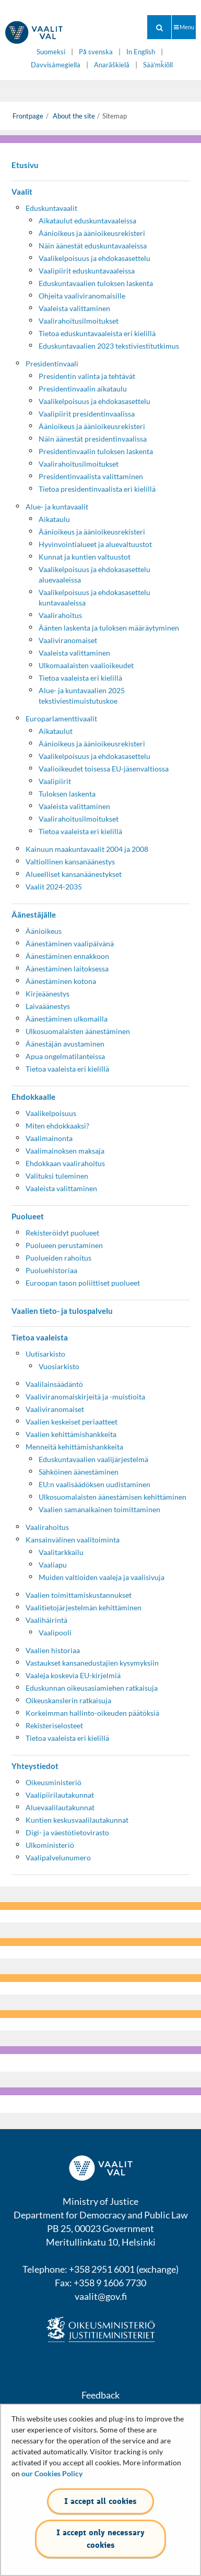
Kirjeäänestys (47, 993)
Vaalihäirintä (46, 1620)
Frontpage (28, 116)
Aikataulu (54, 519)
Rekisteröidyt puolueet (62, 1232)
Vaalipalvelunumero (58, 1857)
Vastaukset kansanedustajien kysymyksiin (92, 1662)
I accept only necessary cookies (100, 2538)
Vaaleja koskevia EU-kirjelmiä (73, 1675)
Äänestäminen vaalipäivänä (70, 943)
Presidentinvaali (52, 363)
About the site (73, 116)
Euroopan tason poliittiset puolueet (83, 1282)
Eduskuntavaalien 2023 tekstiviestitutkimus (109, 345)
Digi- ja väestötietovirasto (67, 1832)
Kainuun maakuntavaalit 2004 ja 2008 (87, 849)
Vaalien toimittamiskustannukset (79, 1594)
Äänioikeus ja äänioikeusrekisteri (92, 233)
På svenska (96, 52)
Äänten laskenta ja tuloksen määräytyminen (109, 627)
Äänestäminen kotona (61, 981)
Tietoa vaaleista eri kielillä (80, 677)
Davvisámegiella (55, 65)
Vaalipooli (55, 1632)
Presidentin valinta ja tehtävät (87, 376)
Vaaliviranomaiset (68, 640)
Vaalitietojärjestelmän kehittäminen (83, 1607)
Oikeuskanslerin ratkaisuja (68, 1700)
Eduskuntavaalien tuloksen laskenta (96, 283)
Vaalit (21, 191)
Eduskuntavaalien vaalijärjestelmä (93, 1459)
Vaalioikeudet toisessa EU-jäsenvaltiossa (104, 768)
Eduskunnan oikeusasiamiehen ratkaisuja (92, 1687)
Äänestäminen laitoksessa (67, 968)
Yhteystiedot (34, 1766)
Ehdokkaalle (33, 1096)
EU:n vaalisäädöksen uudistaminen (94, 1484)
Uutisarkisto (45, 1353)
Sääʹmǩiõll (158, 65)
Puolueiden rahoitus (58, 1257)
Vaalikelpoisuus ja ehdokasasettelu (94, 258)
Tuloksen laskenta (67, 793)
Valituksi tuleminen (57, 1175)
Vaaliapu (53, 1564)
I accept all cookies (100, 2501)
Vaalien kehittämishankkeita (71, 1434)
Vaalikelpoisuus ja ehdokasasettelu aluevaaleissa (94, 574)
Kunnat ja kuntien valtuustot (85, 556)
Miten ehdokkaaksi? (57, 1125)
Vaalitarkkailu (61, 1552)
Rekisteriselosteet (54, 1725)
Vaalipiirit (55, 781)
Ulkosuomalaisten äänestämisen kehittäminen (112, 1496)
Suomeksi (51, 52)
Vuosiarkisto (59, 1366)
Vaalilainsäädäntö (54, 1384)
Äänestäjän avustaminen (65, 1043)
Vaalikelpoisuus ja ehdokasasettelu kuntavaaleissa (94, 597)
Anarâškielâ (111, 65)
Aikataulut (56, 731)
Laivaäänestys (48, 1006)
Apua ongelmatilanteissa (65, 1056)
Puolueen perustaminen (64, 1245)
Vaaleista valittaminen (74, 308)
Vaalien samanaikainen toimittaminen (99, 1509)
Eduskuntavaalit (51, 208)
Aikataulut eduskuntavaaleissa (87, 220)
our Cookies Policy (51, 2473)
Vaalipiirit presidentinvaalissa (87, 413)
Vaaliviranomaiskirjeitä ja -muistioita (85, 1396)
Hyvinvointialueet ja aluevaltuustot (95, 544)
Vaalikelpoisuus (51, 1113)
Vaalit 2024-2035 (54, 886)
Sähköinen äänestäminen (79, 1471)
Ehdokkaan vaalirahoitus (65, 1163)
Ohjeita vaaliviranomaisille (82, 295)
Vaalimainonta (49, 1138)
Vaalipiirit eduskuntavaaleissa (87, 270)
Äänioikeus (44, 931)
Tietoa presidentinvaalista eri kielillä (97, 488)
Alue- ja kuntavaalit (57, 506)
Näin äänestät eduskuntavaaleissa (93, 245)
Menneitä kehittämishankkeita (74, 1446)
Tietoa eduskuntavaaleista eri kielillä (97, 333)
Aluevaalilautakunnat (60, 1807)
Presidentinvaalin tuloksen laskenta (96, 451)
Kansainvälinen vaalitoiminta (73, 1539)
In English (140, 52)
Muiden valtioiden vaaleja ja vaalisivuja (101, 1577)
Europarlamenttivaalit (61, 718)
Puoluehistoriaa (51, 1270)
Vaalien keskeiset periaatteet (71, 1421)
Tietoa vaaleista (39, 1337)
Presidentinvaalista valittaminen (91, 476)
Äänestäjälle (33, 914)
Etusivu (25, 165)
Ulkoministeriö (50, 1845)
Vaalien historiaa (53, 1650)
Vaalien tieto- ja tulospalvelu (62, 1310)
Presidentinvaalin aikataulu (83, 388)
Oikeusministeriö (53, 1782)
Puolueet (27, 1216)
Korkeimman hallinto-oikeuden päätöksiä (92, 1712)
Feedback (100, 2395)
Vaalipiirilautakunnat (60, 1794)
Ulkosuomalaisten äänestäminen (78, 1031)
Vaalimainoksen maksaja (65, 1150)
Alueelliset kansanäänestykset (74, 874)
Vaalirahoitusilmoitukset (79, 320)
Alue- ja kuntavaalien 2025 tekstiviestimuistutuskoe (82, 695)
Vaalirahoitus (60, 615)
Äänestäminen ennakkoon (67, 956)
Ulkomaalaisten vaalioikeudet (86, 665)
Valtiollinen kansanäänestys (70, 861)
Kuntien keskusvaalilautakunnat (77, 1819)
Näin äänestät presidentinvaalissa (93, 438)
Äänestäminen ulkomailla (67, 1018)
